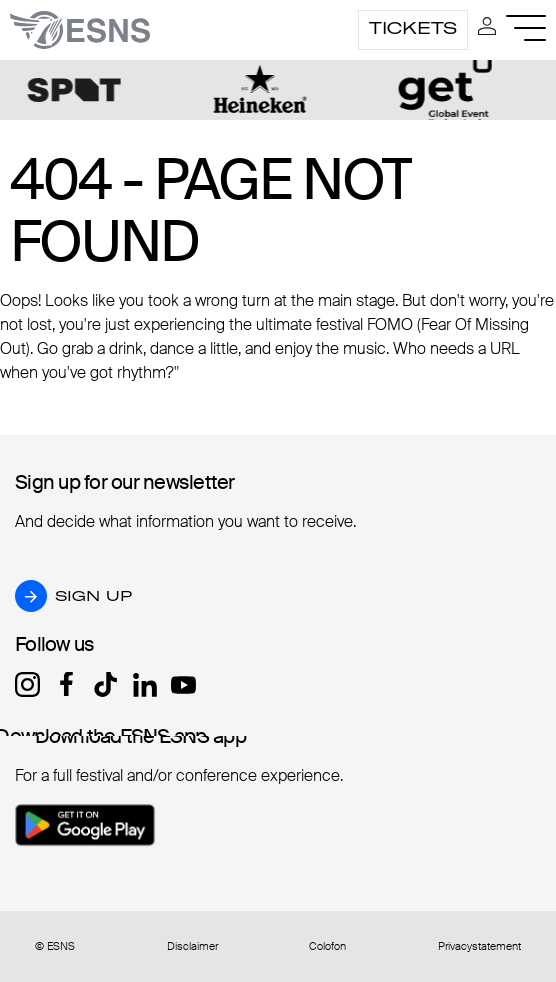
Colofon (327, 946)
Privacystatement (479, 946)
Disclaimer (192, 946)
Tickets (413, 28)
